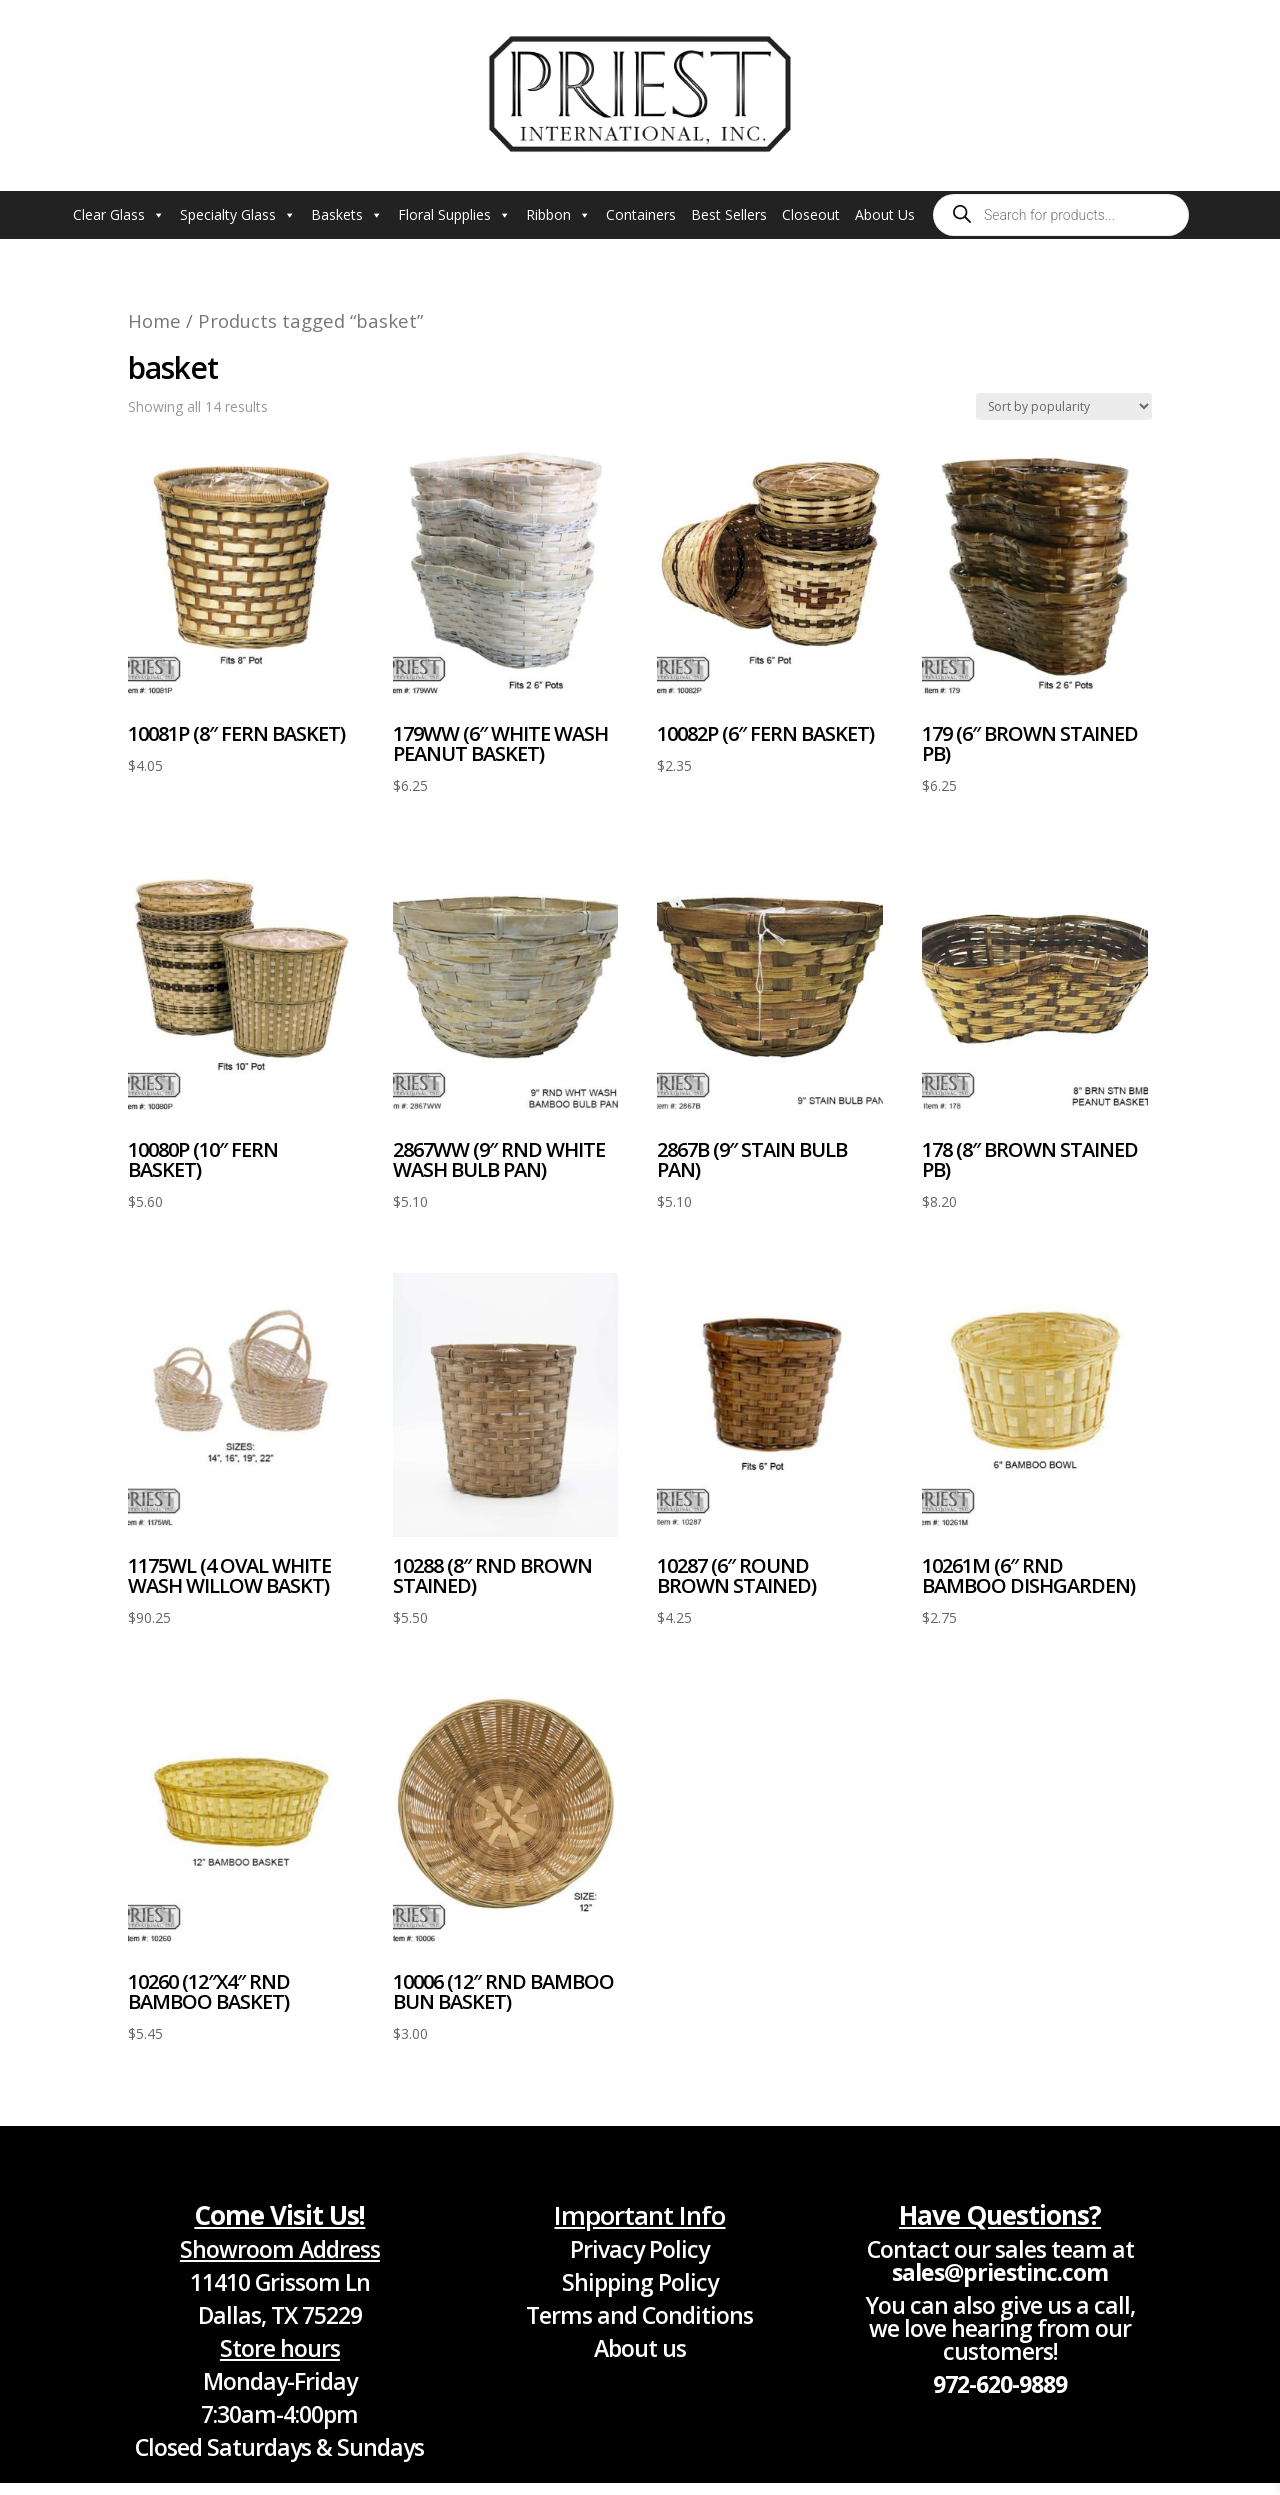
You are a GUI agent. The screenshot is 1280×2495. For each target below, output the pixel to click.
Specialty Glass (238, 215)
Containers (641, 214)
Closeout (811, 214)
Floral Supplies (454, 215)
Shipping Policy (640, 2282)
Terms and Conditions (639, 2315)
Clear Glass (119, 215)
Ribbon (558, 215)
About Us (885, 214)
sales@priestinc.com (1000, 2272)
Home (154, 320)
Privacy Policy (639, 2249)
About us (640, 2348)
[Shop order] (1064, 406)
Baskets (347, 215)
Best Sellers (729, 214)
